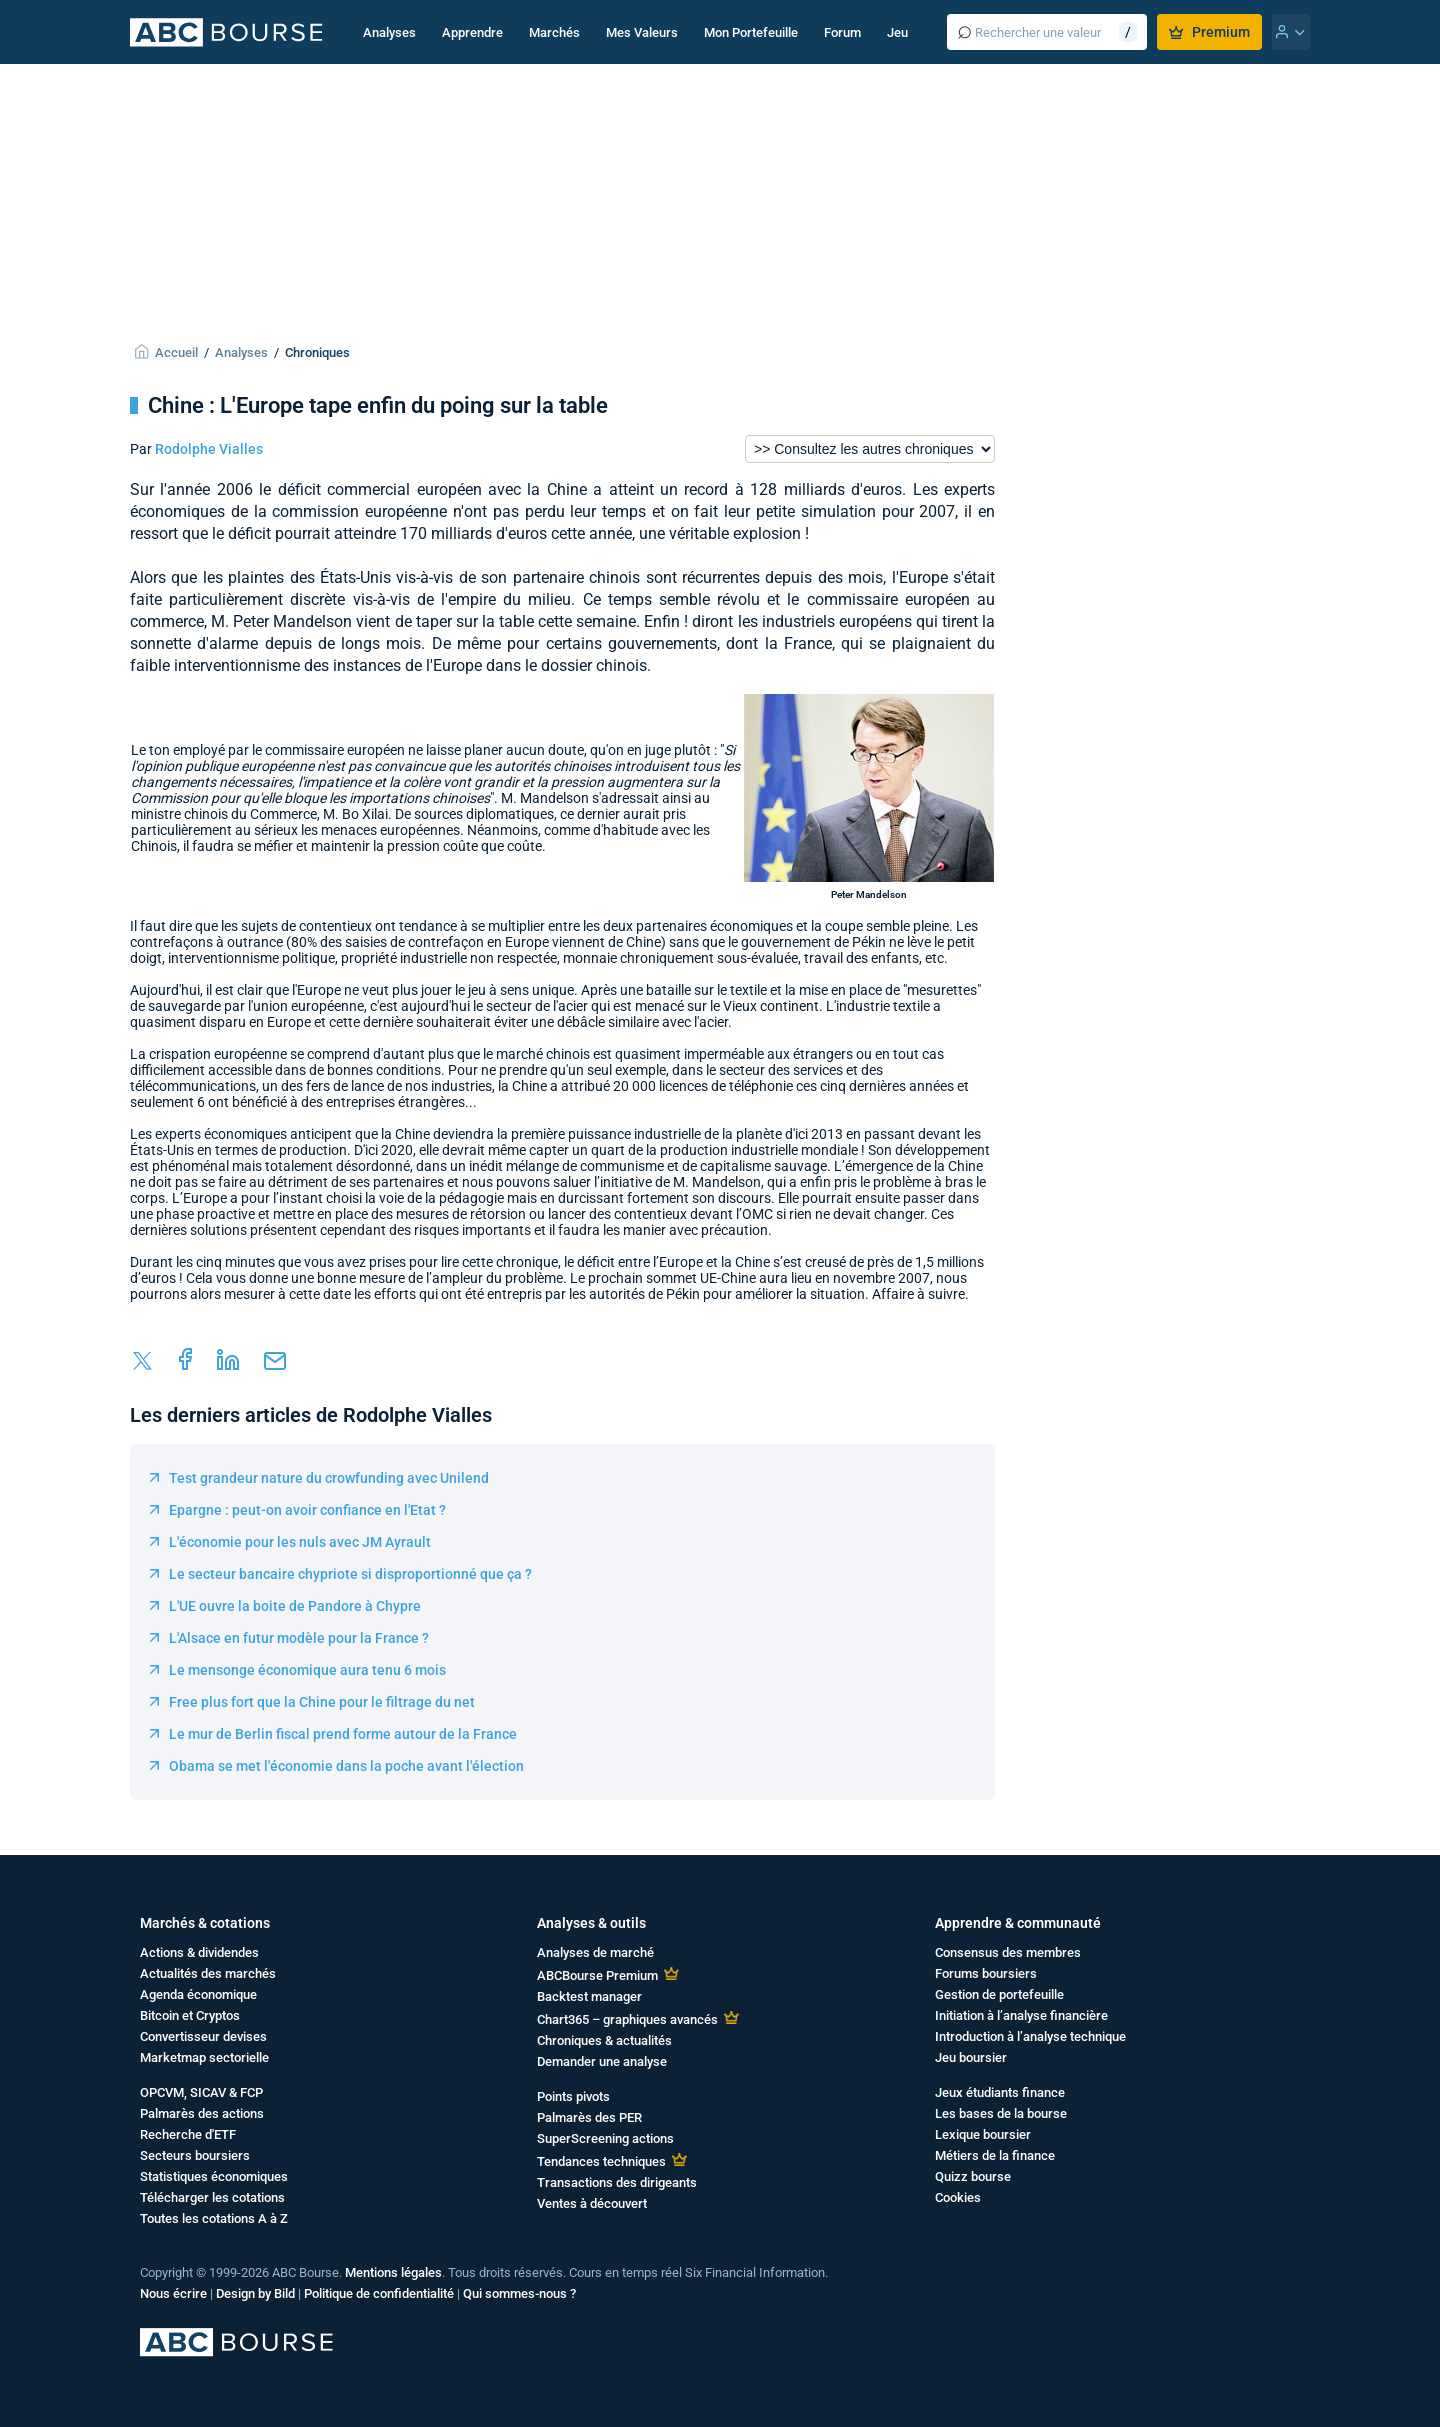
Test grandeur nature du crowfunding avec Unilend (329, 1478)
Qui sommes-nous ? (519, 2293)
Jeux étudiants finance (1000, 2092)
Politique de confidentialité (379, 2293)
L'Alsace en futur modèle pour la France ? (299, 1638)
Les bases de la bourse (1001, 2113)
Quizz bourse (973, 2176)
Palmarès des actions (202, 2113)
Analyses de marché (595, 1952)
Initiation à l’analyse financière (1021, 2015)
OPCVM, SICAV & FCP (201, 2092)
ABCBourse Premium (597, 1975)
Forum (842, 32)
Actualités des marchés (208, 1973)
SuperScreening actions (605, 2138)
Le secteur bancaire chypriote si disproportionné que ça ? (350, 1574)
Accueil (176, 352)
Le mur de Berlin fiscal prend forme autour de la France (343, 1734)
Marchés (554, 32)
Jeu (897, 32)
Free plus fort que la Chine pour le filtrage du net (322, 1702)
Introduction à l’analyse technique (1030, 2036)
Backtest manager (589, 1996)
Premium (1209, 32)
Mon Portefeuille (751, 32)
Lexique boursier (983, 2134)
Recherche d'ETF (188, 2134)
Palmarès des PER (589, 2117)
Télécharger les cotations (212, 2197)
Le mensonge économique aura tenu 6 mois (307, 1670)
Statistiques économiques (214, 2176)
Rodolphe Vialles (209, 449)
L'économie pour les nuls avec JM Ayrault (300, 1542)
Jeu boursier (971, 2057)
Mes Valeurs (642, 32)
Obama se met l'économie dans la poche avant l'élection (346, 1766)
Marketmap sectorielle (204, 2057)
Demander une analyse (602, 2061)
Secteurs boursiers (195, 2155)
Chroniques (317, 352)
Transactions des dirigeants (617, 2182)
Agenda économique (198, 1994)
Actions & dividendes (199, 1952)
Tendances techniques (601, 2161)
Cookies (958, 2197)
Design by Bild (255, 2293)
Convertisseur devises (203, 2036)
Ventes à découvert (592, 2203)
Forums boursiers (986, 1973)
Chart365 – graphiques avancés (627, 2019)
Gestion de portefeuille (999, 1994)
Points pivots (573, 2096)
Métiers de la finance (995, 2155)
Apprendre (472, 32)
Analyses (389, 32)
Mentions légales (393, 2272)
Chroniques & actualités (604, 2040)
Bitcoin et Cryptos (190, 2015)
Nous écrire (173, 2293)
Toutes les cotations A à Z (214, 2218)
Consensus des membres (1008, 1952)
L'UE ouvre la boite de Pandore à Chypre (295, 1606)
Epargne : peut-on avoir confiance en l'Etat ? (307, 1510)
